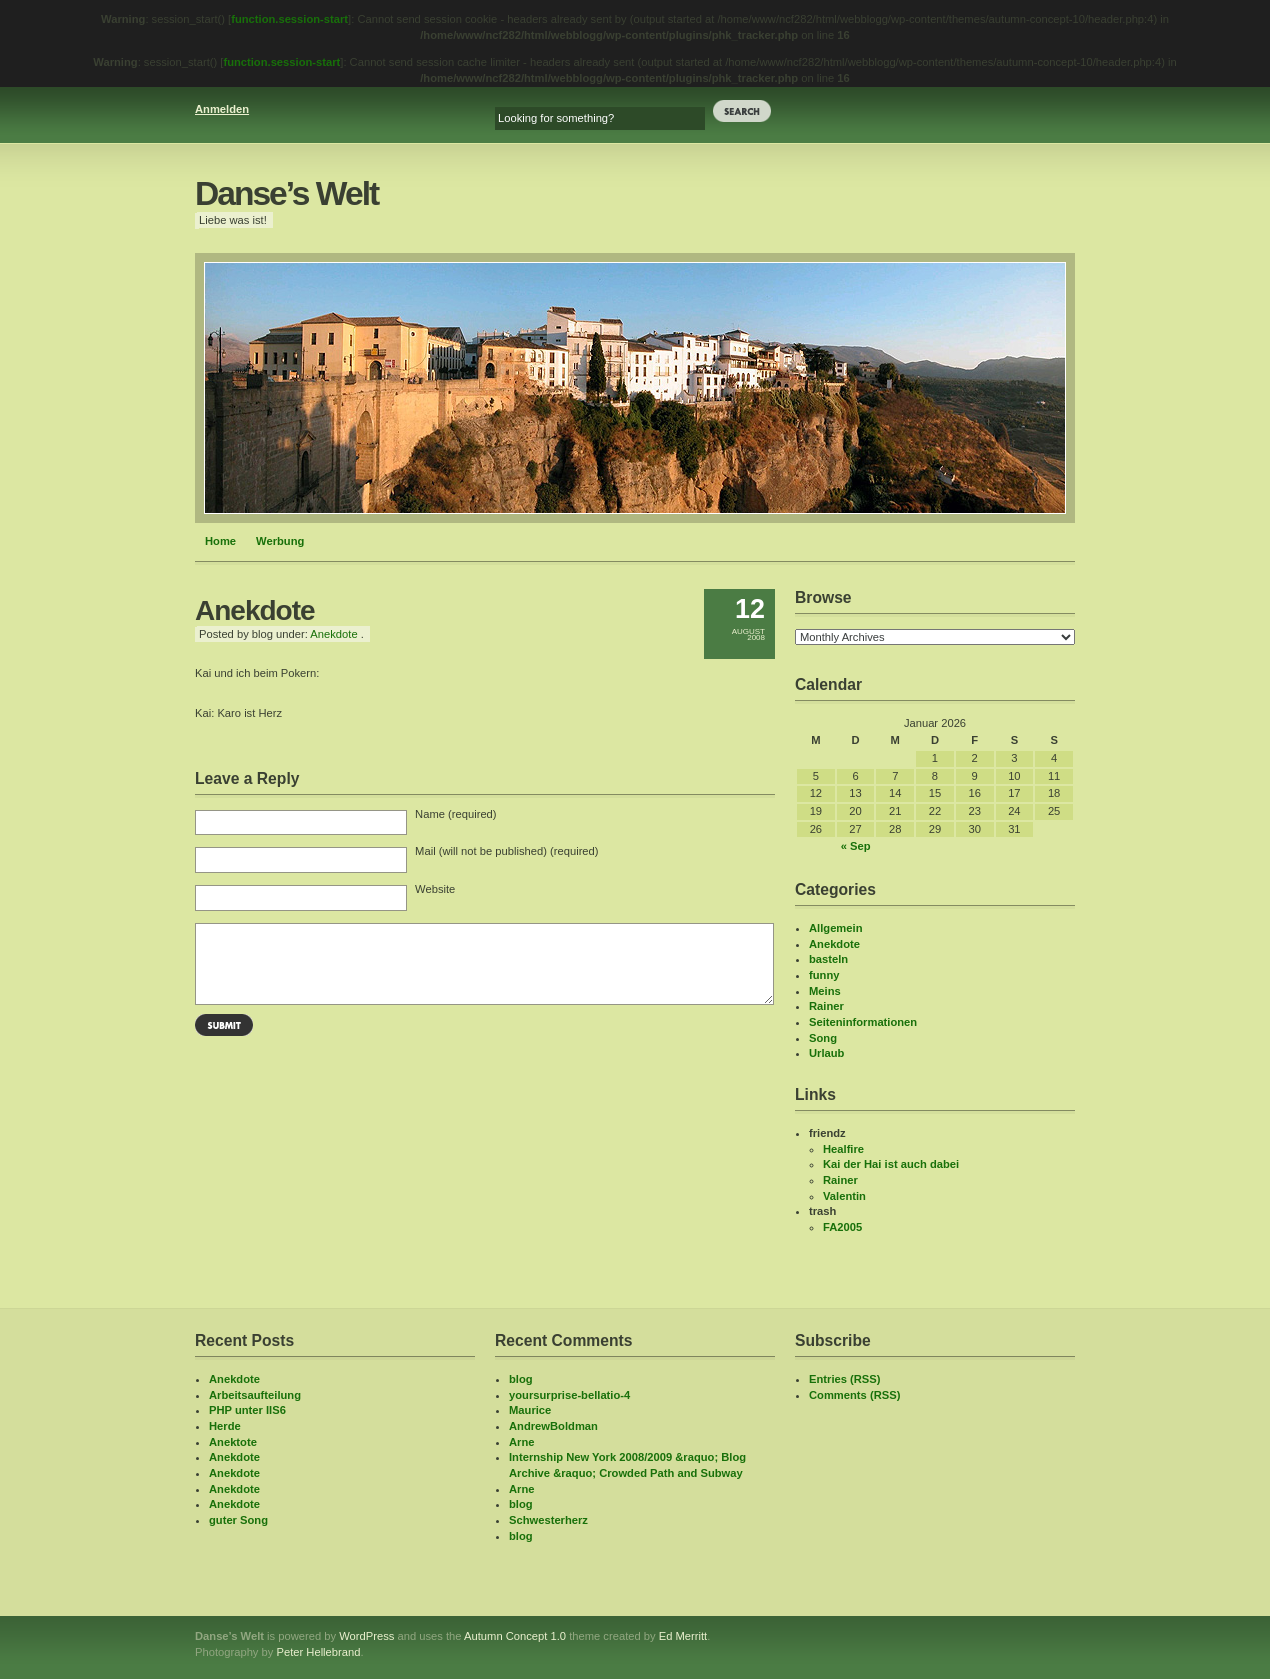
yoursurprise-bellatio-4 (569, 1395)
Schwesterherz (548, 1520)
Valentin (844, 1196)
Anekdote (333, 634)
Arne (522, 1442)
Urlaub (826, 1053)
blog (521, 1379)
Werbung (280, 541)
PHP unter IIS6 (247, 1410)
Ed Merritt (683, 1636)
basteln (828, 959)
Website (435, 889)
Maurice (530, 1410)
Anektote (233, 1442)
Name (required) (455, 814)
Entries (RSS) (845, 1379)
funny (824, 975)
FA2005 (842, 1227)
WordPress (366, 1636)
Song (823, 1038)
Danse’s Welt (286, 193)
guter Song (238, 1520)
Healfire (843, 1149)
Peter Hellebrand (318, 1652)
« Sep (856, 846)
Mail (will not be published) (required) (506, 851)
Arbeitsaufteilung (255, 1395)
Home (220, 541)
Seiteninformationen (863, 1022)
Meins (825, 991)
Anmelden (222, 109)
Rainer (826, 1006)
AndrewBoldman (553, 1426)
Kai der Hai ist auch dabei (891, 1164)
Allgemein (835, 928)
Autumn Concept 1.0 (515, 1636)
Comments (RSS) (854, 1395)
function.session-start (289, 19)
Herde (225, 1426)
